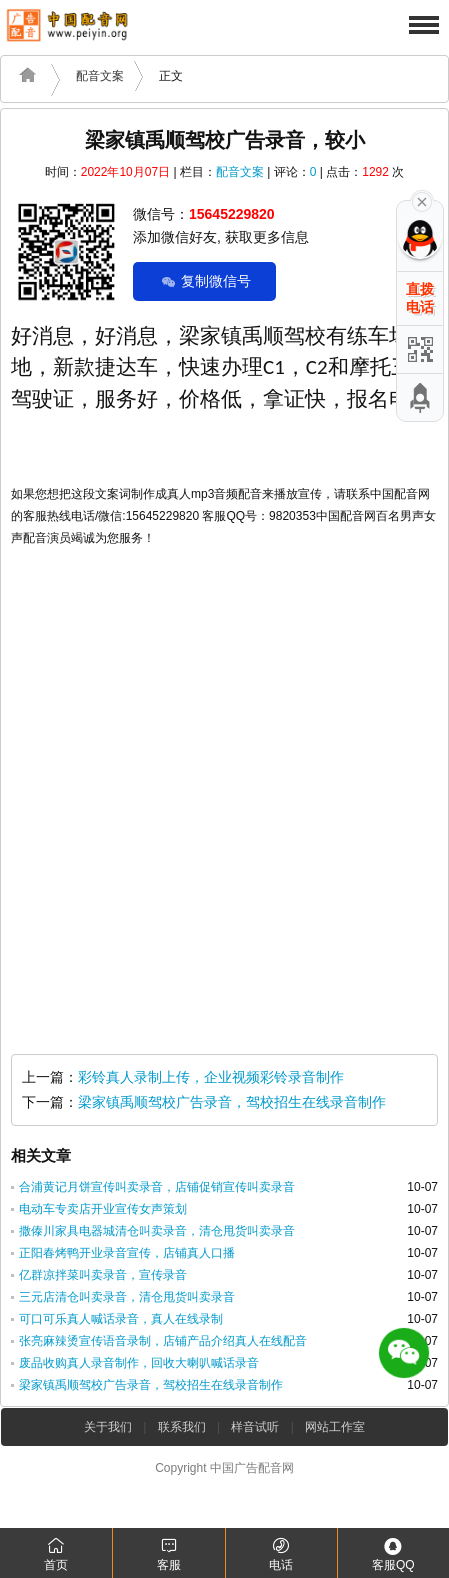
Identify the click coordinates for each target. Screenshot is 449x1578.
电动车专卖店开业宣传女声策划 (103, 1209)
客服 (168, 1554)
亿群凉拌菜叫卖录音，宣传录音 (103, 1275)
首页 (56, 1554)
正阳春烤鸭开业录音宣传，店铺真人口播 (127, 1253)
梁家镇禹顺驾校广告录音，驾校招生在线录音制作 (232, 1102)
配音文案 (100, 76)
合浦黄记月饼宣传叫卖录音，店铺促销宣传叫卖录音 (157, 1187)
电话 (281, 1554)
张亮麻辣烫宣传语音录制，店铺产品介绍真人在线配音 (163, 1341)
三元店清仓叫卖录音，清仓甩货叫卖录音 (127, 1297)
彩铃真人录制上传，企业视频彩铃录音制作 (211, 1077)
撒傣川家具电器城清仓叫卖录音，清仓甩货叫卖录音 (157, 1231)
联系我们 (182, 1427)
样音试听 (255, 1427)
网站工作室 (335, 1427)
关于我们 (108, 1427)
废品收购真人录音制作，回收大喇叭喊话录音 (139, 1363)
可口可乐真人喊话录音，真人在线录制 (121, 1319)
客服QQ (393, 1554)
